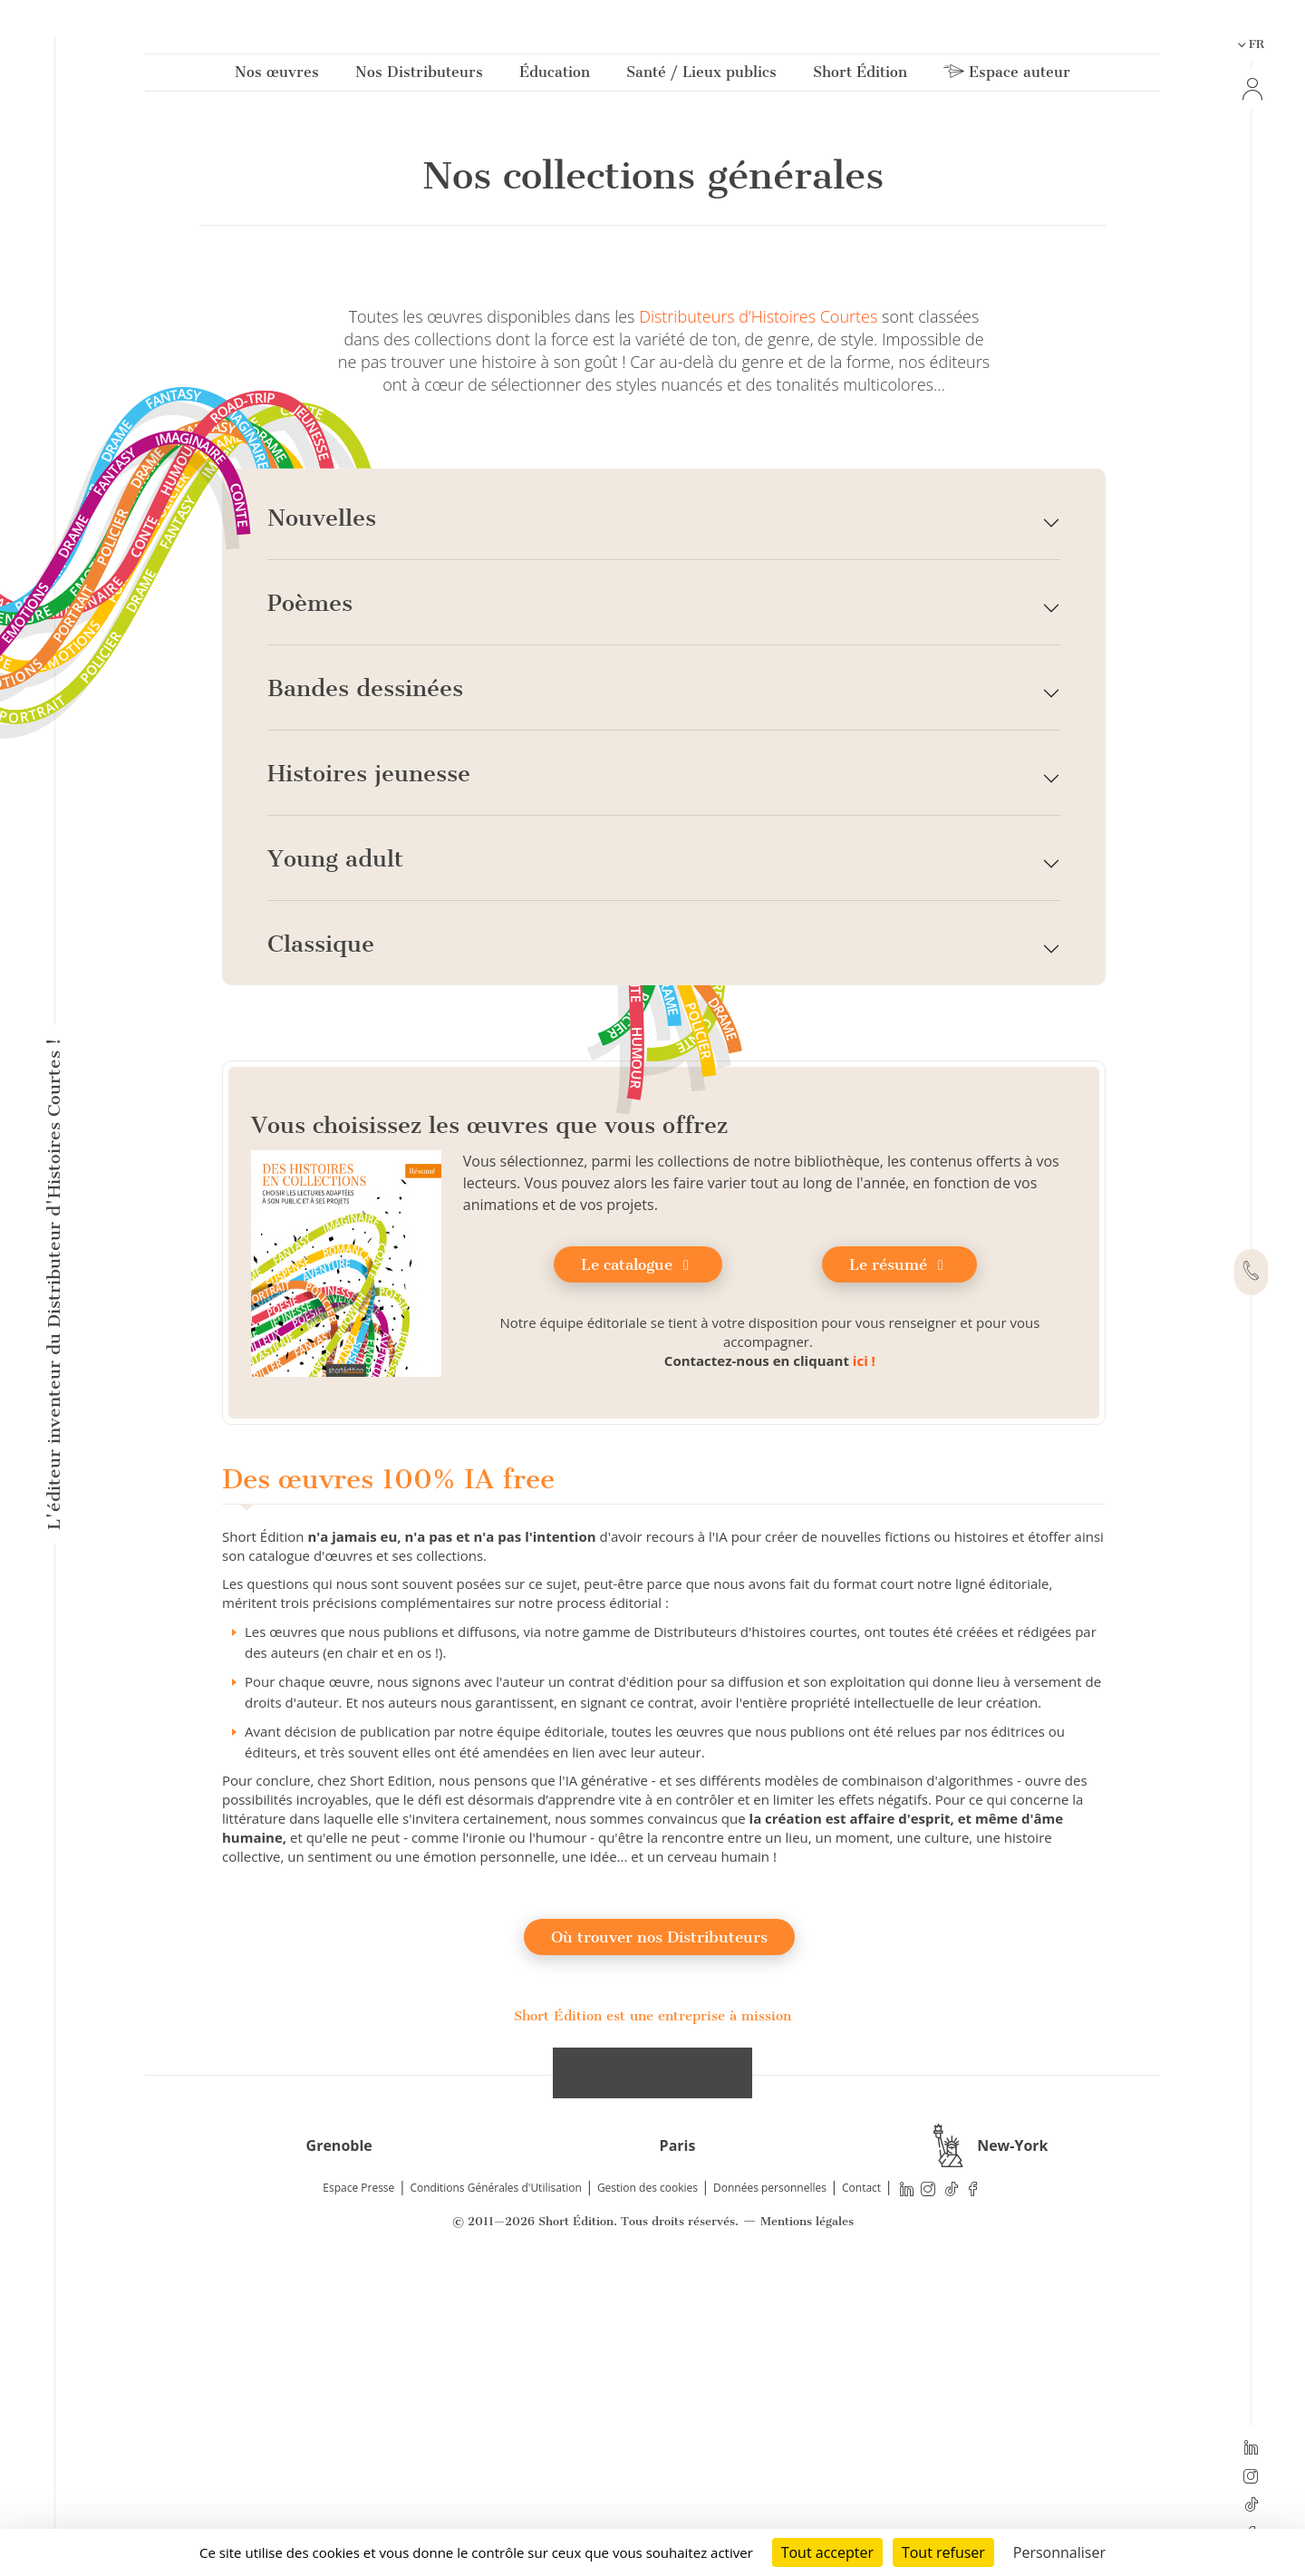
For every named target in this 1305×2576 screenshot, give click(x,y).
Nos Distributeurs (419, 75)
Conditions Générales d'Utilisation (495, 2495)
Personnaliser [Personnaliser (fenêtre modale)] (1059, 2552)
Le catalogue (638, 1573)
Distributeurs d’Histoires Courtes (758, 624)
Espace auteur (1006, 75)
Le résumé (899, 1573)
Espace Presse (358, 2495)
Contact (861, 2495)
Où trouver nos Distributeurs (659, 2245)
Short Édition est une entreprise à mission (652, 2324)
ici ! (864, 1669)
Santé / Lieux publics (701, 75)
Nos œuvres (277, 75)
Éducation (554, 75)
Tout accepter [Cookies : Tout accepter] (827, 2552)
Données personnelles (769, 2495)
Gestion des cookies (647, 2495)
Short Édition (860, 75)
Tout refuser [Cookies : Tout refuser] (943, 2552)
